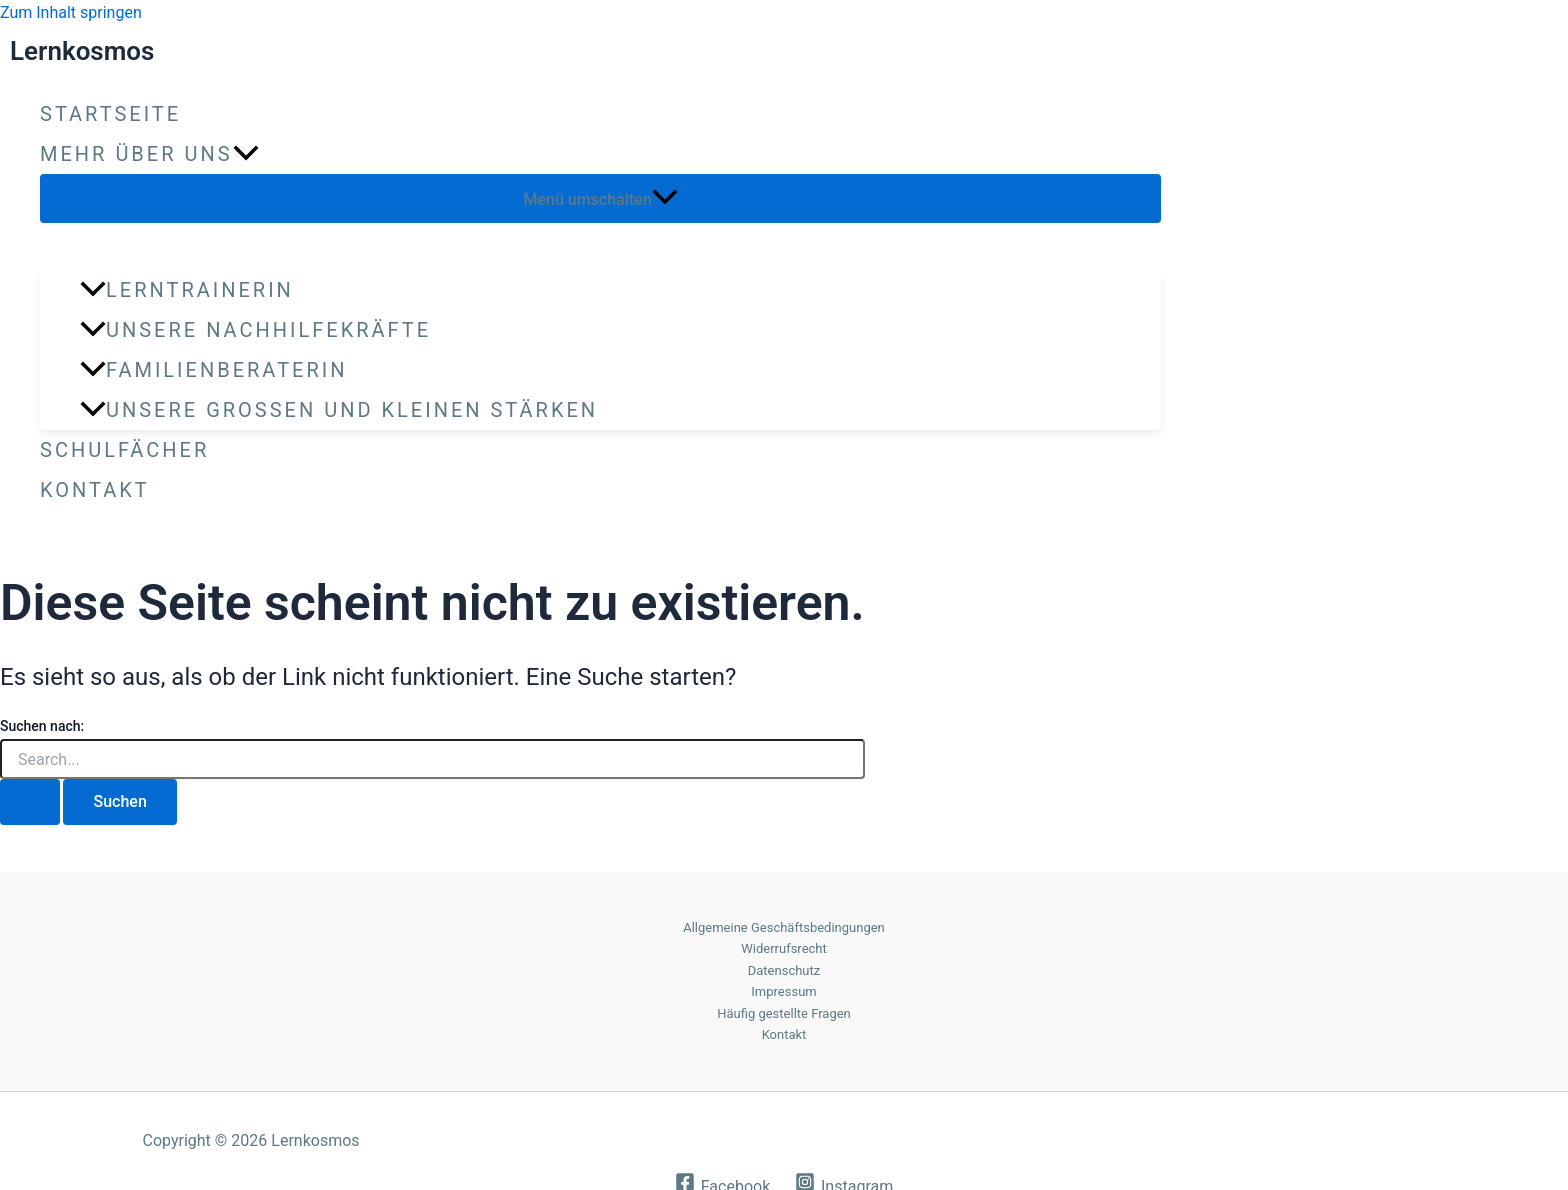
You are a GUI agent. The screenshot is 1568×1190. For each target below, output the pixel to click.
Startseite (110, 114)
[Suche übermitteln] (30, 802)
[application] (246, 154)
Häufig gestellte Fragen (784, 1013)
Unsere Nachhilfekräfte (255, 330)
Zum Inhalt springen (71, 12)
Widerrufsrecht (784, 948)
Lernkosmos (82, 51)
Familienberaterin (213, 370)
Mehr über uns (149, 154)
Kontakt (95, 490)
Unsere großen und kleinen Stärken (339, 410)
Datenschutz (784, 970)
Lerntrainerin (187, 290)
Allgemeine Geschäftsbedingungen (784, 927)
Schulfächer (124, 450)
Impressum (783, 991)
